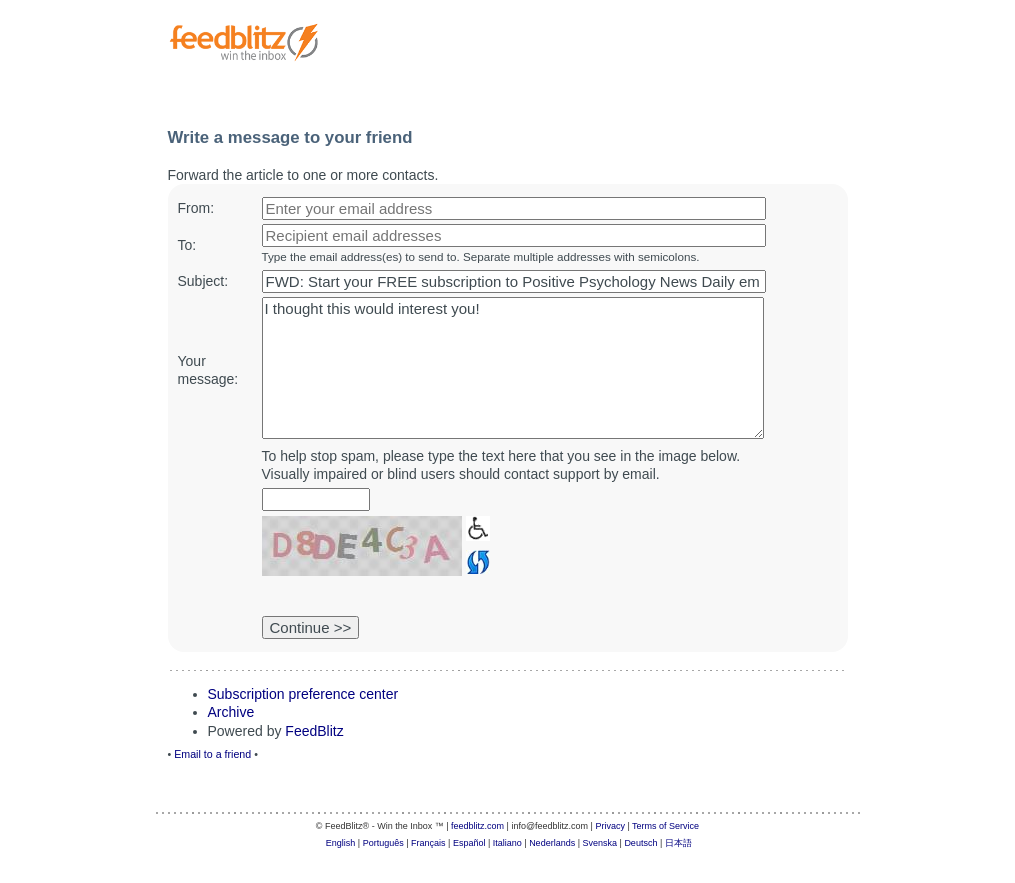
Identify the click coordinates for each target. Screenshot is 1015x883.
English (341, 843)
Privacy (610, 826)
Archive (231, 712)
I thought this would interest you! (513, 368)
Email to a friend (212, 754)
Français (428, 843)
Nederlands (552, 843)
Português (383, 843)
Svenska (600, 843)
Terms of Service (665, 826)
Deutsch (640, 843)
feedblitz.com (477, 826)
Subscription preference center (303, 694)
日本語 (678, 843)
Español (469, 843)
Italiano (507, 843)
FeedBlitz (314, 731)
